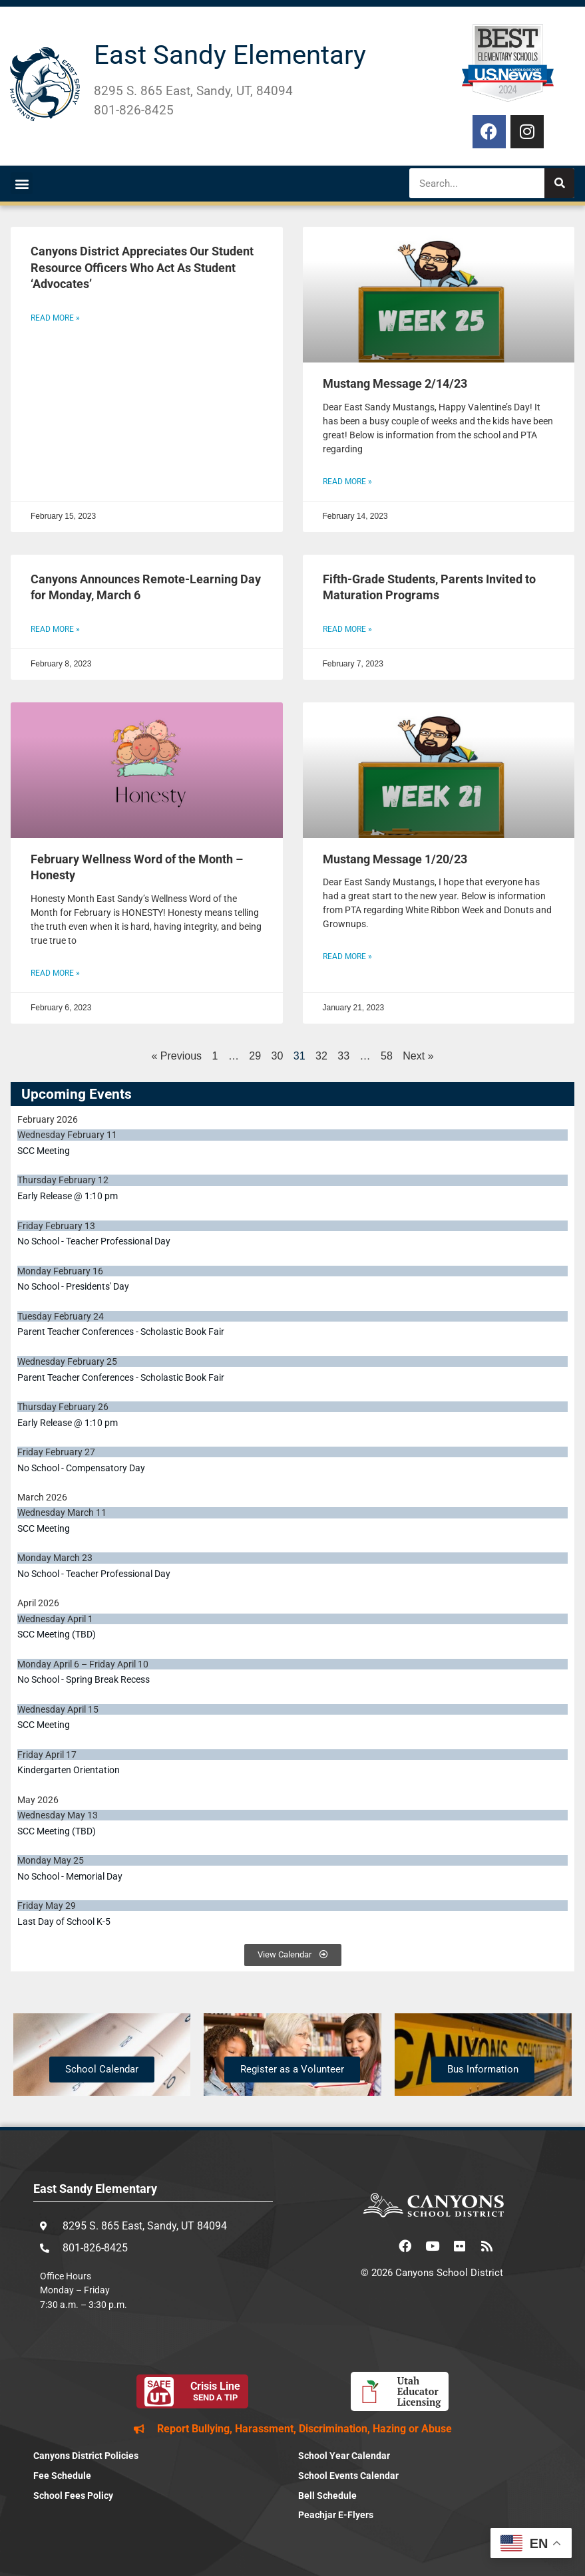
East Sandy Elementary (230, 55)
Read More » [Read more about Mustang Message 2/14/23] (347, 481)
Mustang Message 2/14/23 (395, 383)
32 (321, 1056)
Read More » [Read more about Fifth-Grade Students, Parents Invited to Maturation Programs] (347, 629)
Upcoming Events (76, 1094)
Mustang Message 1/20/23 (395, 859)
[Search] (559, 183)
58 (387, 1056)
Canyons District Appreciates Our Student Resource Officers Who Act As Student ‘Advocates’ (142, 268)
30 (278, 1056)
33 (343, 1056)
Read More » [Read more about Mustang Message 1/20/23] (347, 956)
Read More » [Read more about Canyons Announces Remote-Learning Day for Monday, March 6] (55, 629)
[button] (22, 183)
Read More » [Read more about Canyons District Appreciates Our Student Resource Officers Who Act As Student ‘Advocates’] (55, 318)
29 (255, 1056)
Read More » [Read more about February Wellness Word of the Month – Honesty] (55, 973)
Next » (418, 1056)
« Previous (176, 1056)
